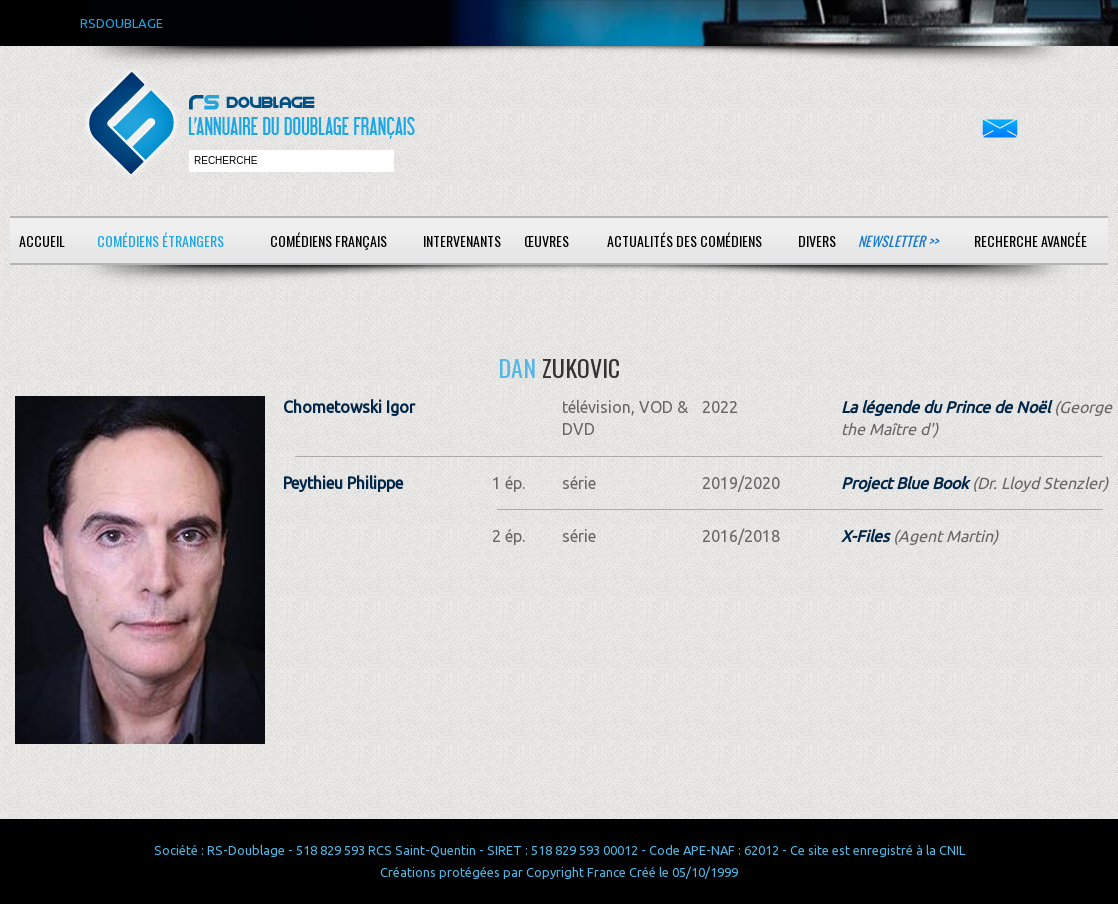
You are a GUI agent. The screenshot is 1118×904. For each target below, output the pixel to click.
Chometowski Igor (349, 407)
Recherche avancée (1030, 240)
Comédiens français (328, 240)
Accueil (42, 240)
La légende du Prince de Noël (945, 407)
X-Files (865, 536)
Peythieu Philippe (343, 483)
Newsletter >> (898, 240)
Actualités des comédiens (684, 240)
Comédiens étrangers (160, 240)
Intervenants (462, 240)
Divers (817, 240)
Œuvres (546, 240)
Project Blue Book (904, 483)
